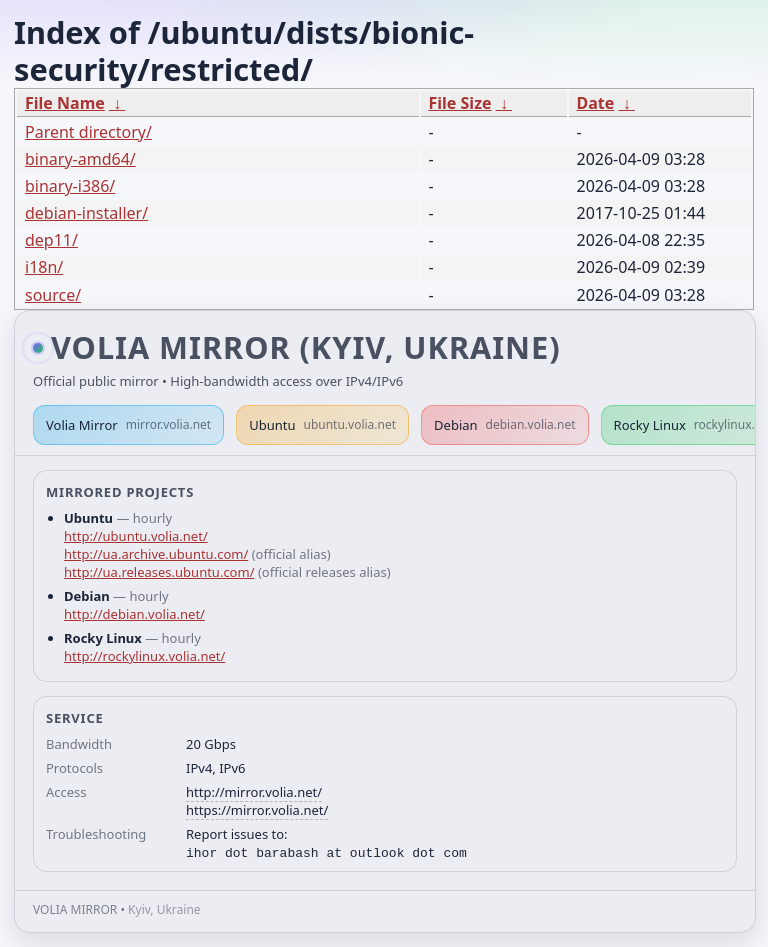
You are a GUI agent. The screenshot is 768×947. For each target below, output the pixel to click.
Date (596, 103)
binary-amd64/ (80, 159)
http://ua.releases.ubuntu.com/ (159, 572)
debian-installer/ (86, 213)
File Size (460, 103)
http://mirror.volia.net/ (254, 792)
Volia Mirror (128, 425)
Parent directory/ (88, 132)
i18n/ (44, 267)
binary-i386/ (70, 186)
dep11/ (51, 240)
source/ (53, 295)
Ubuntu (322, 425)
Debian (505, 425)
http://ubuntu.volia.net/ (136, 536)
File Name (65, 103)
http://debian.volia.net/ (134, 614)
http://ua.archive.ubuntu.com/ (156, 554)
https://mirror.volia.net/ (257, 810)
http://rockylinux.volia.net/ (144, 656)
